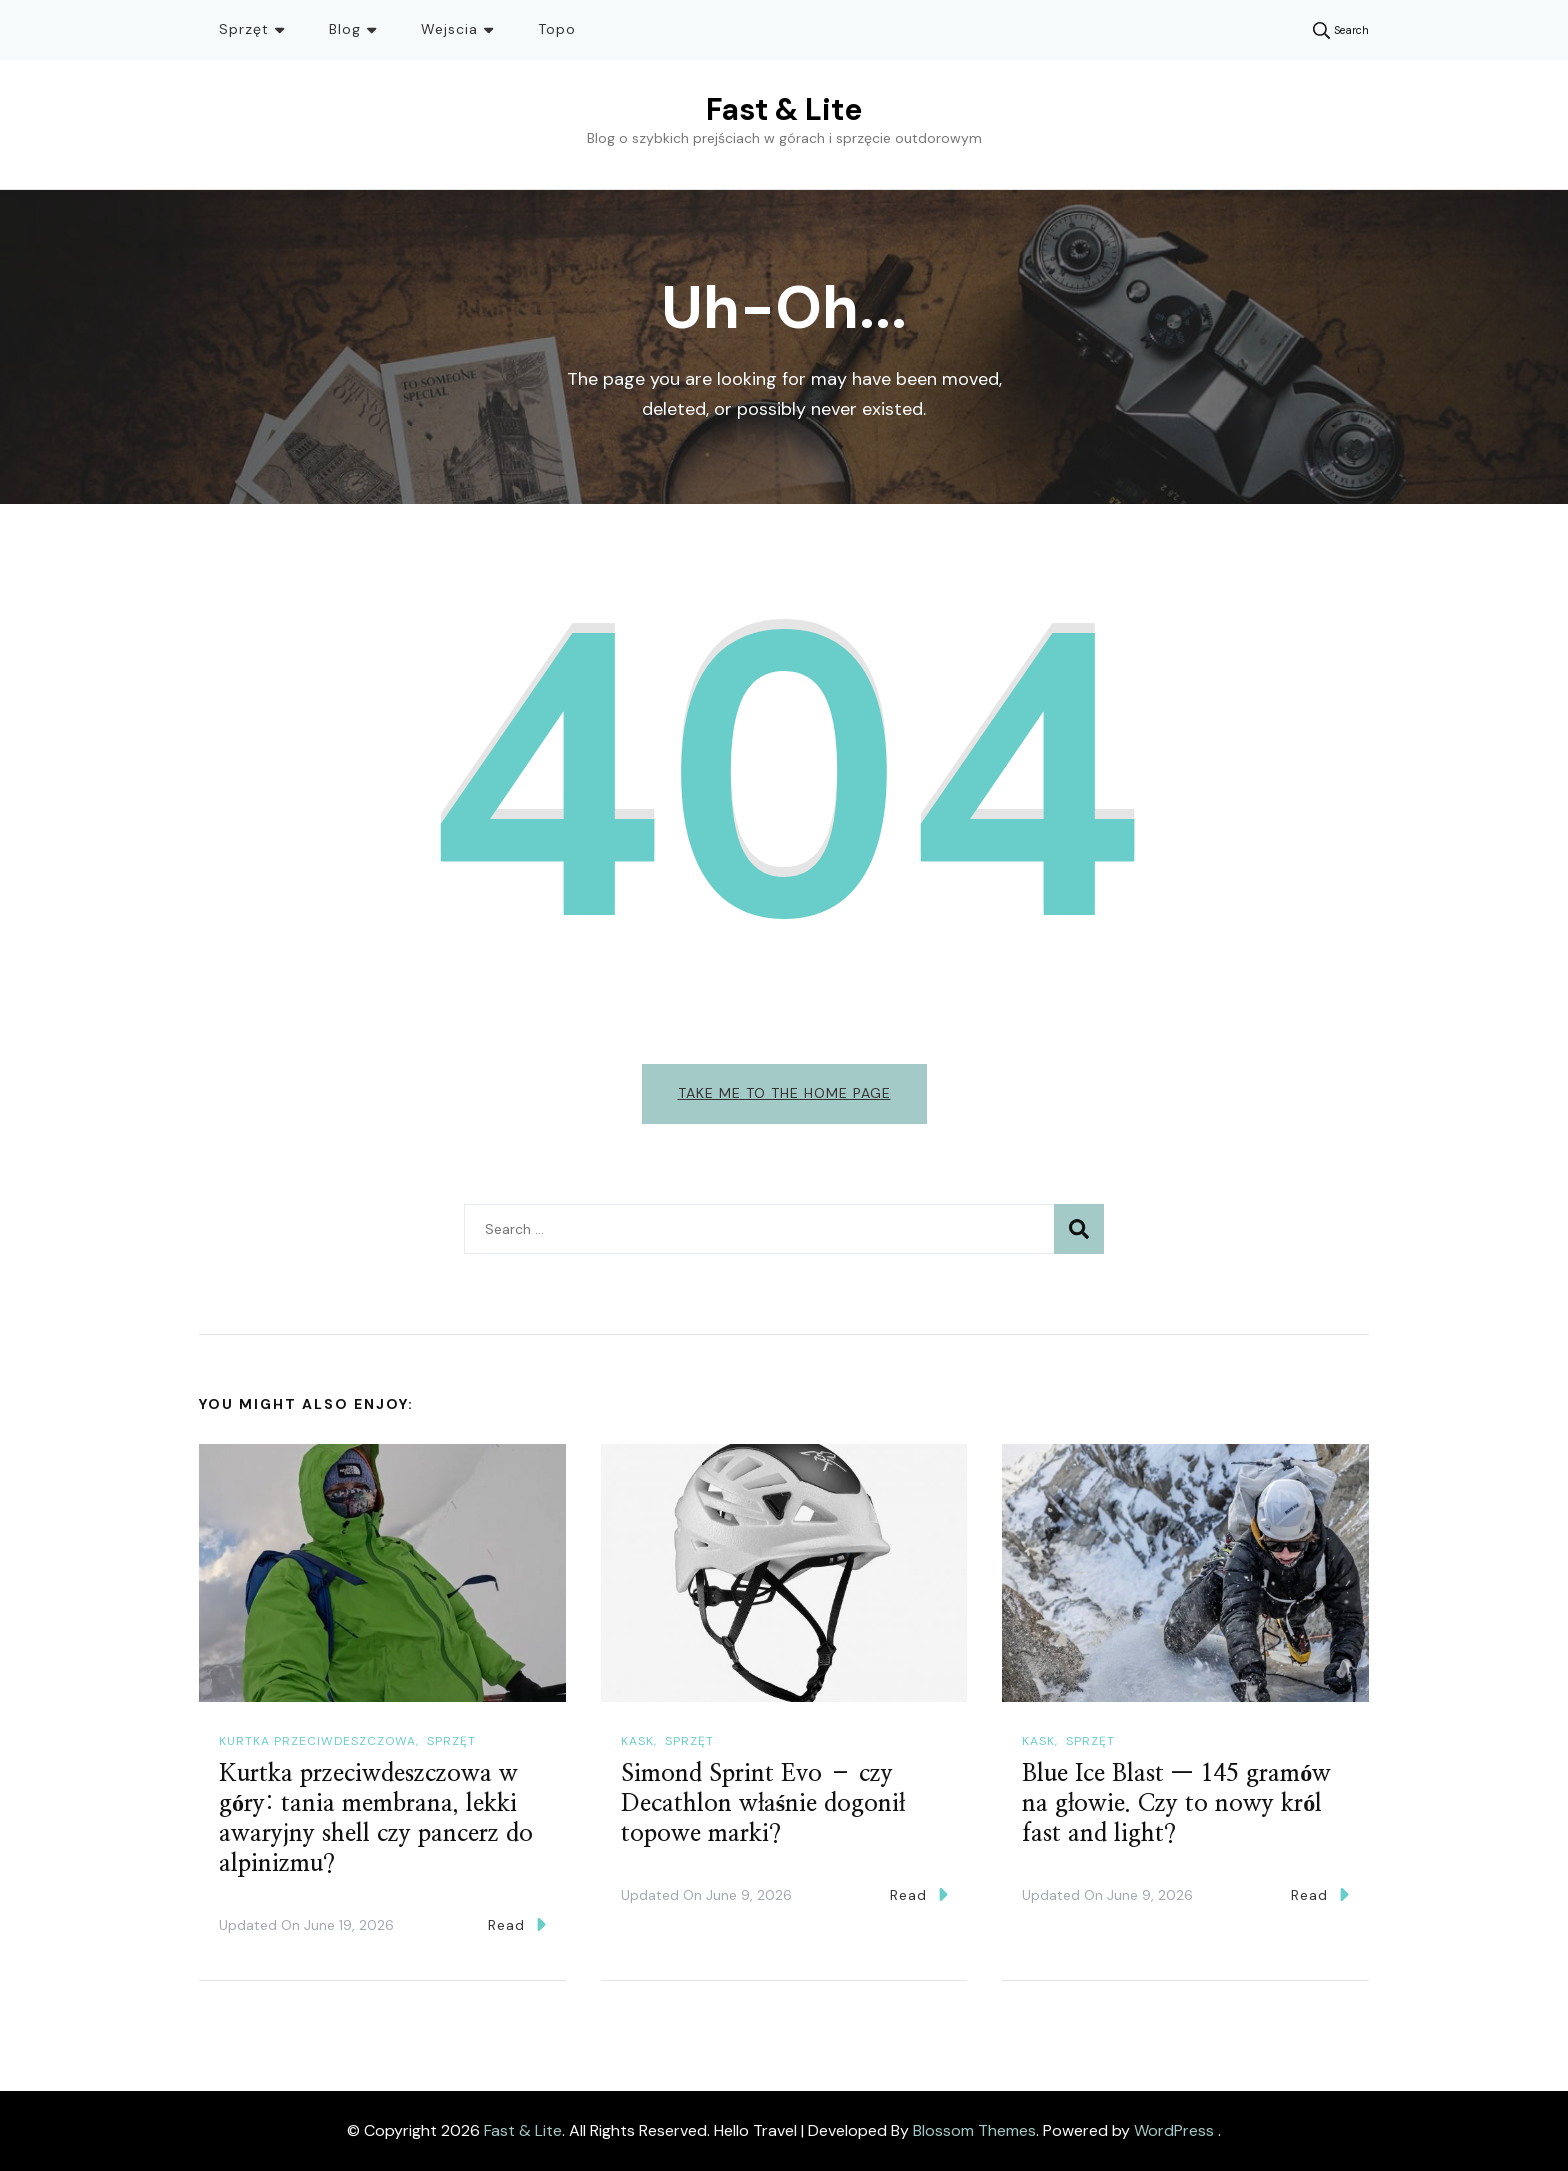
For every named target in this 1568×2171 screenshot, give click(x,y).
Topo (557, 29)
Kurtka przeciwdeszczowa (317, 1741)
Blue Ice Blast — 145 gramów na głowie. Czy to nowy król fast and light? (1176, 1804)
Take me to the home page (784, 1093)
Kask (637, 1741)
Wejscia (449, 29)
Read (517, 1924)
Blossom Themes (974, 2130)
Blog (345, 29)
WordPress (1174, 2130)
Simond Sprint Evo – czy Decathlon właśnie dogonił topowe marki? (763, 1804)
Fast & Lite (784, 109)
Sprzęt (244, 29)
